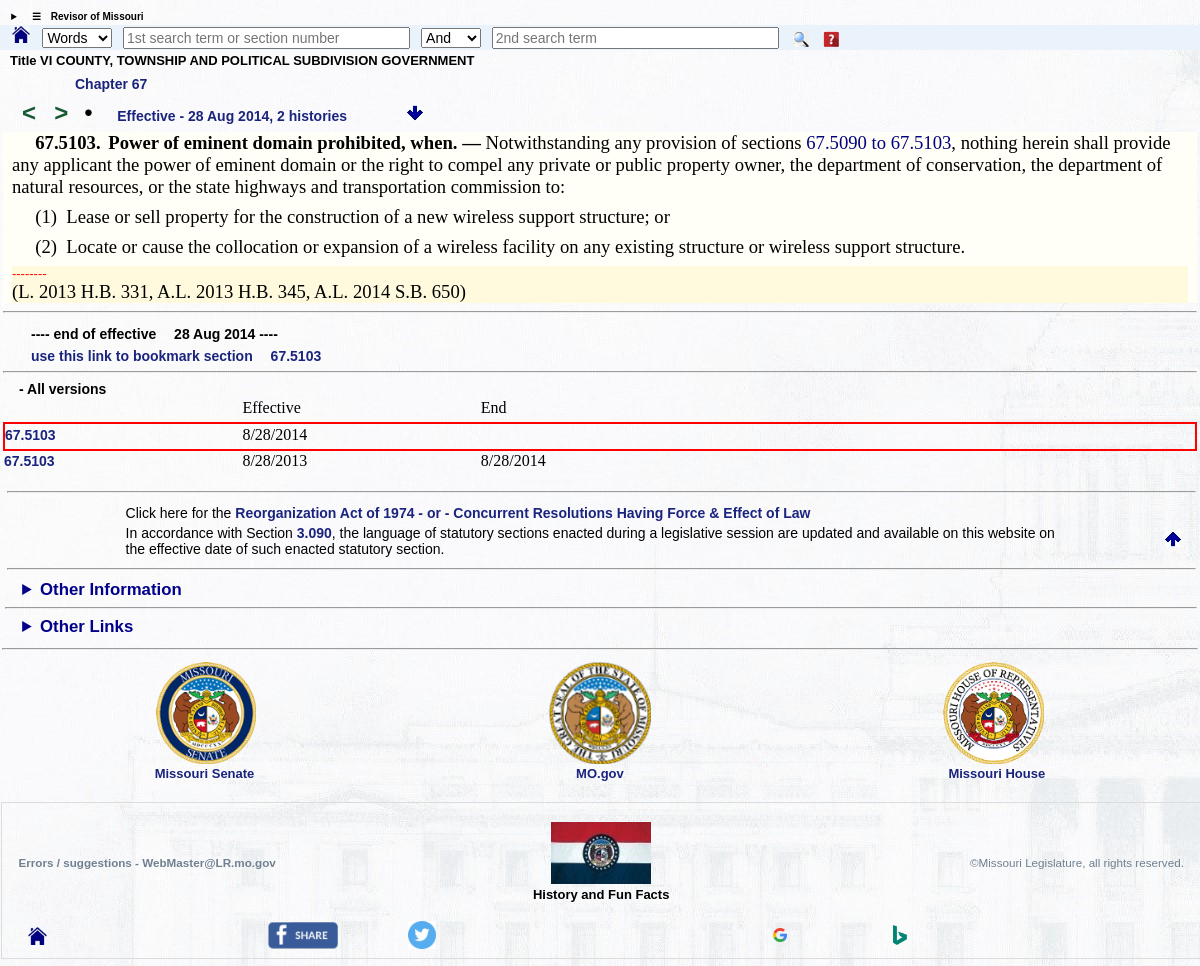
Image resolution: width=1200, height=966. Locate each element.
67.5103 (30, 435)
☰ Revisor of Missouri (83, 16)
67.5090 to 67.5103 (878, 142)
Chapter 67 (111, 84)
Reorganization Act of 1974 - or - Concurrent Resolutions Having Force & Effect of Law (522, 513)
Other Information (111, 589)
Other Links (86, 626)
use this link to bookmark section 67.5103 (176, 356)
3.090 (314, 533)
